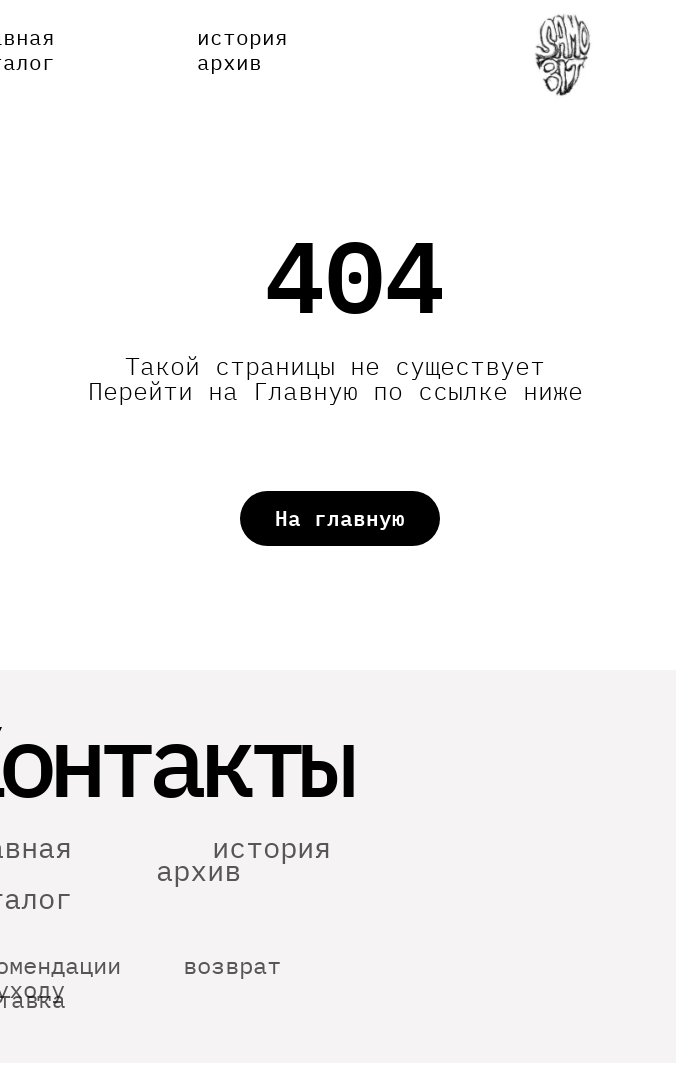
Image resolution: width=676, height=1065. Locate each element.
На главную (340, 518)
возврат (232, 988)
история (242, 37)
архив (229, 62)
